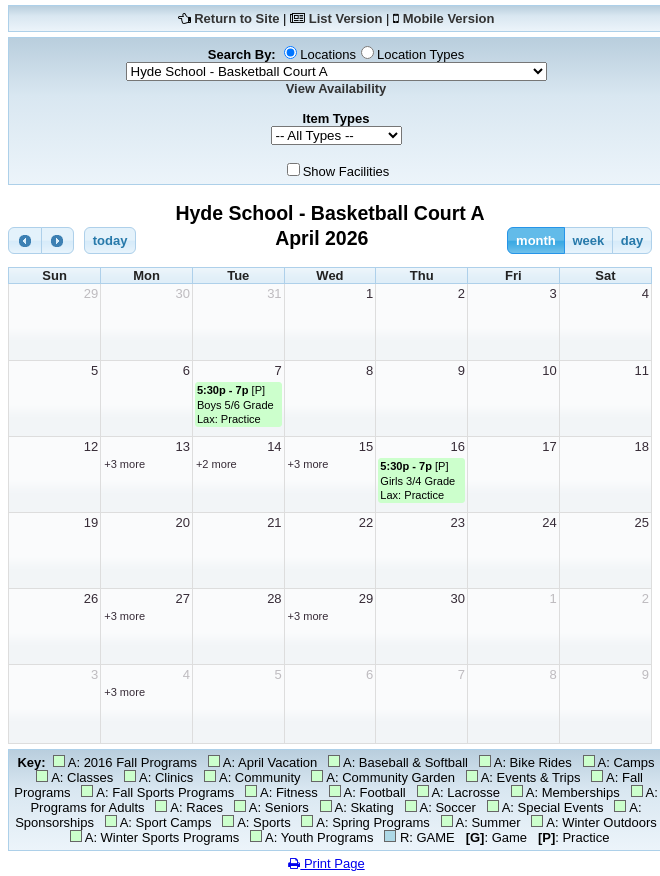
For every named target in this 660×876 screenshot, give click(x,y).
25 (642, 522)
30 (182, 293)
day (632, 240)
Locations (328, 54)
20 (182, 522)
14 (274, 446)
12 (91, 446)
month (536, 240)
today (110, 240)
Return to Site (236, 18)
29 (91, 293)
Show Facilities (346, 171)
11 (642, 370)
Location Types (420, 54)
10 (549, 370)
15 (366, 446)
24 (549, 522)
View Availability (336, 88)
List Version (346, 18)
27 (182, 598)
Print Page (326, 863)
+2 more (216, 464)
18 (642, 446)
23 (458, 522)
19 (91, 522)
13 (182, 446)
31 (274, 293)
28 (274, 598)
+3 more (124, 464)
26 (91, 598)
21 (274, 522)
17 (549, 446)
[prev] (25, 240)
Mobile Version (449, 18)
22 (366, 522)
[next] (58, 240)
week (588, 240)
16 (458, 446)
